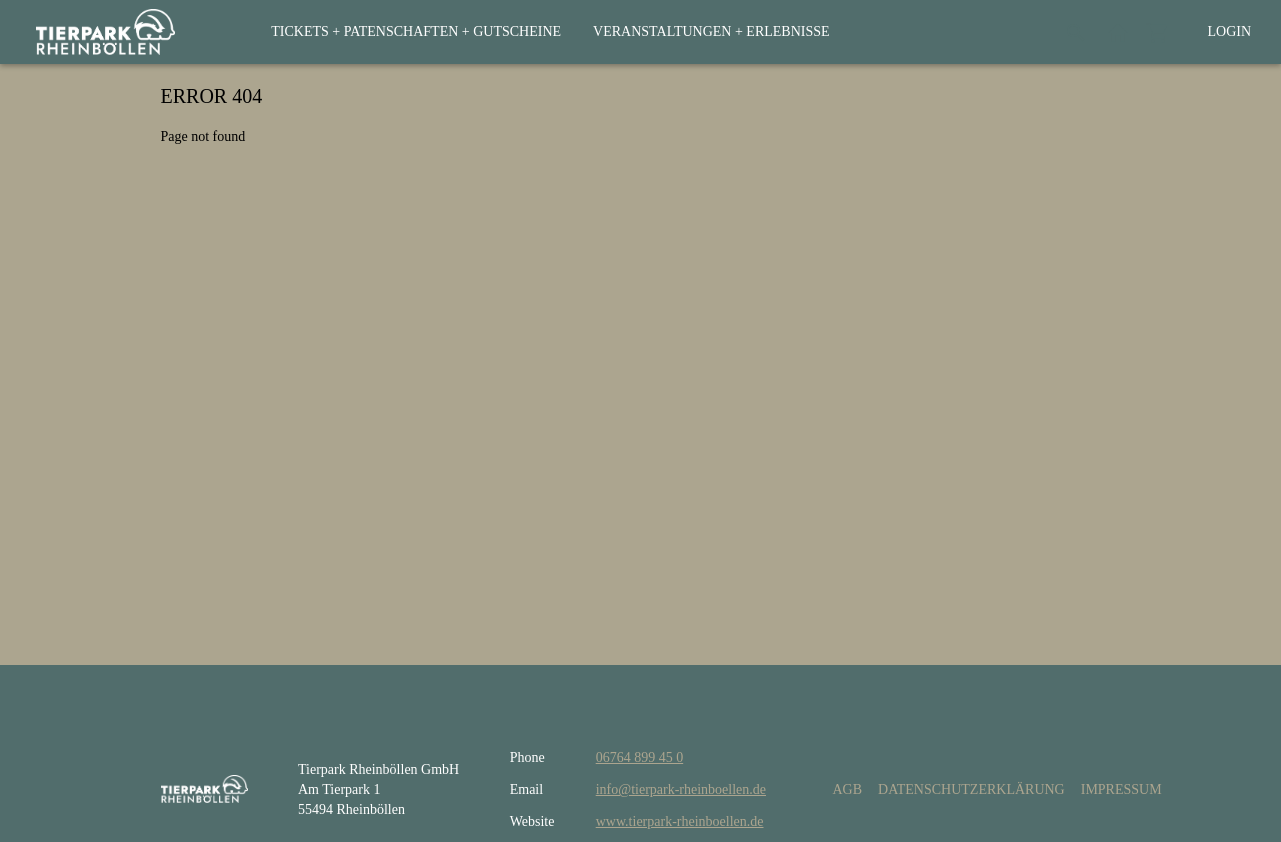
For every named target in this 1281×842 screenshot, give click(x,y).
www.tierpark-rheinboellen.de (680, 821)
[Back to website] (1118, 32)
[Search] (1076, 32)
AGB (847, 789)
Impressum (1121, 789)
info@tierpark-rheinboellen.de (681, 789)
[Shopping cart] (1158, 32)
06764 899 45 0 (640, 757)
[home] (105, 32)
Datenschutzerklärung (971, 789)
